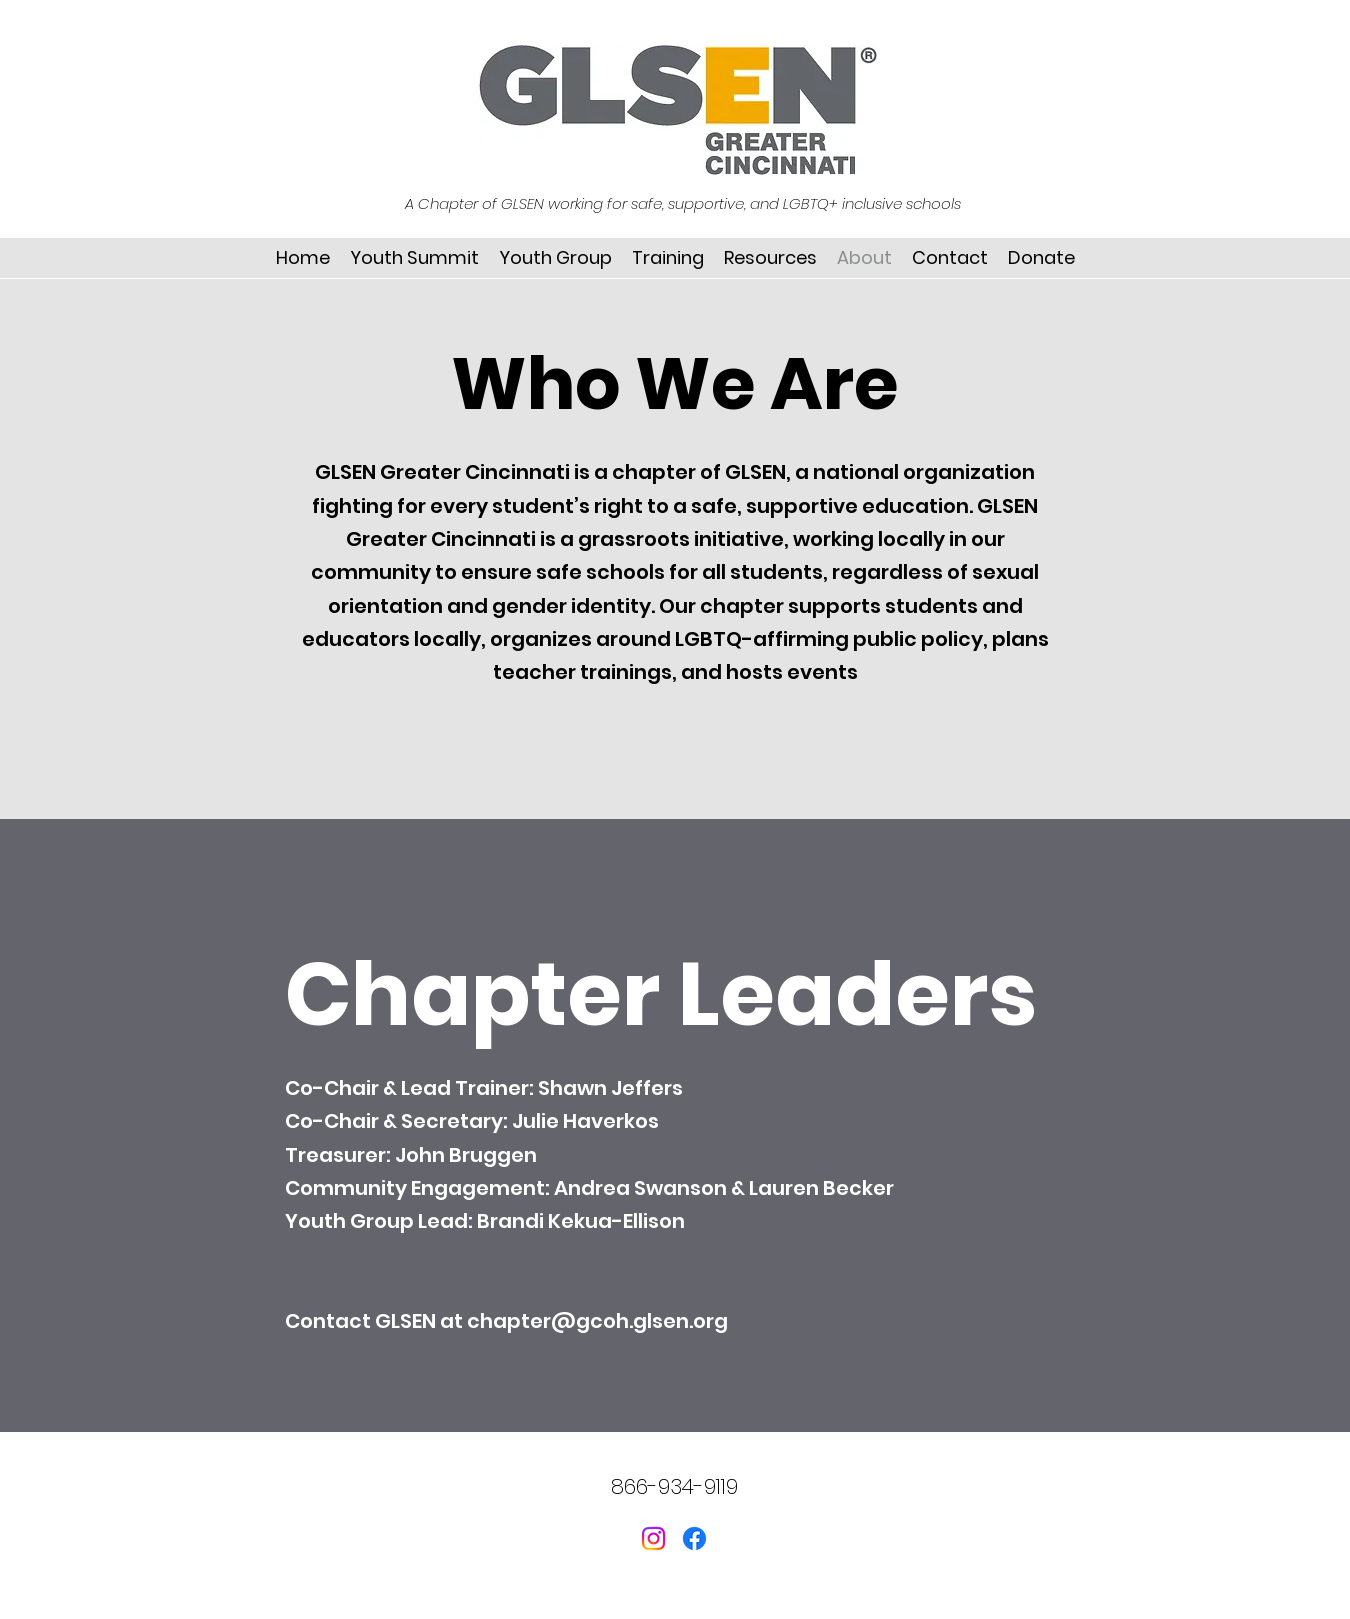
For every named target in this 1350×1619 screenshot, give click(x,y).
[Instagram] (653, 1538)
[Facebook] (694, 1538)
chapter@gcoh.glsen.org (597, 1321)
